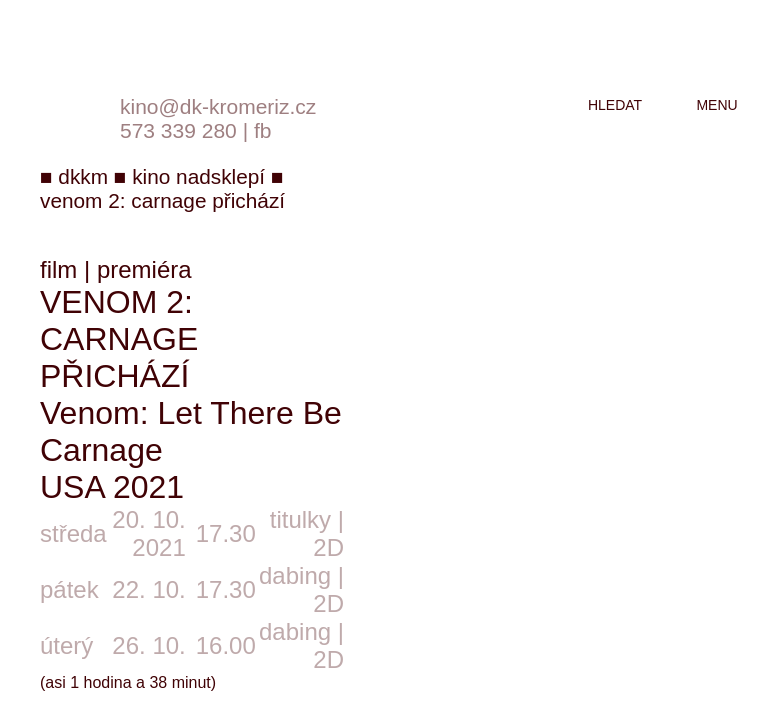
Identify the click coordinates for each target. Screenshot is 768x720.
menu (716, 105)
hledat (615, 105)
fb (263, 130)
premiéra (144, 269)
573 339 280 (178, 130)
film (58, 269)
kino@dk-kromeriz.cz (218, 106)
